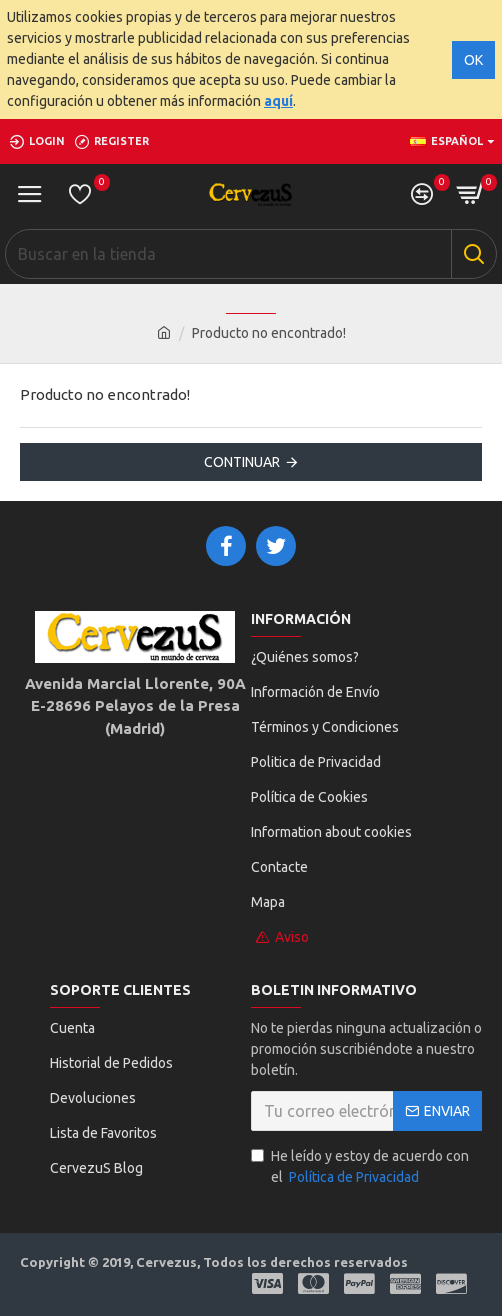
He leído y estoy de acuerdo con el (360, 1168)
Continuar (242, 462)
